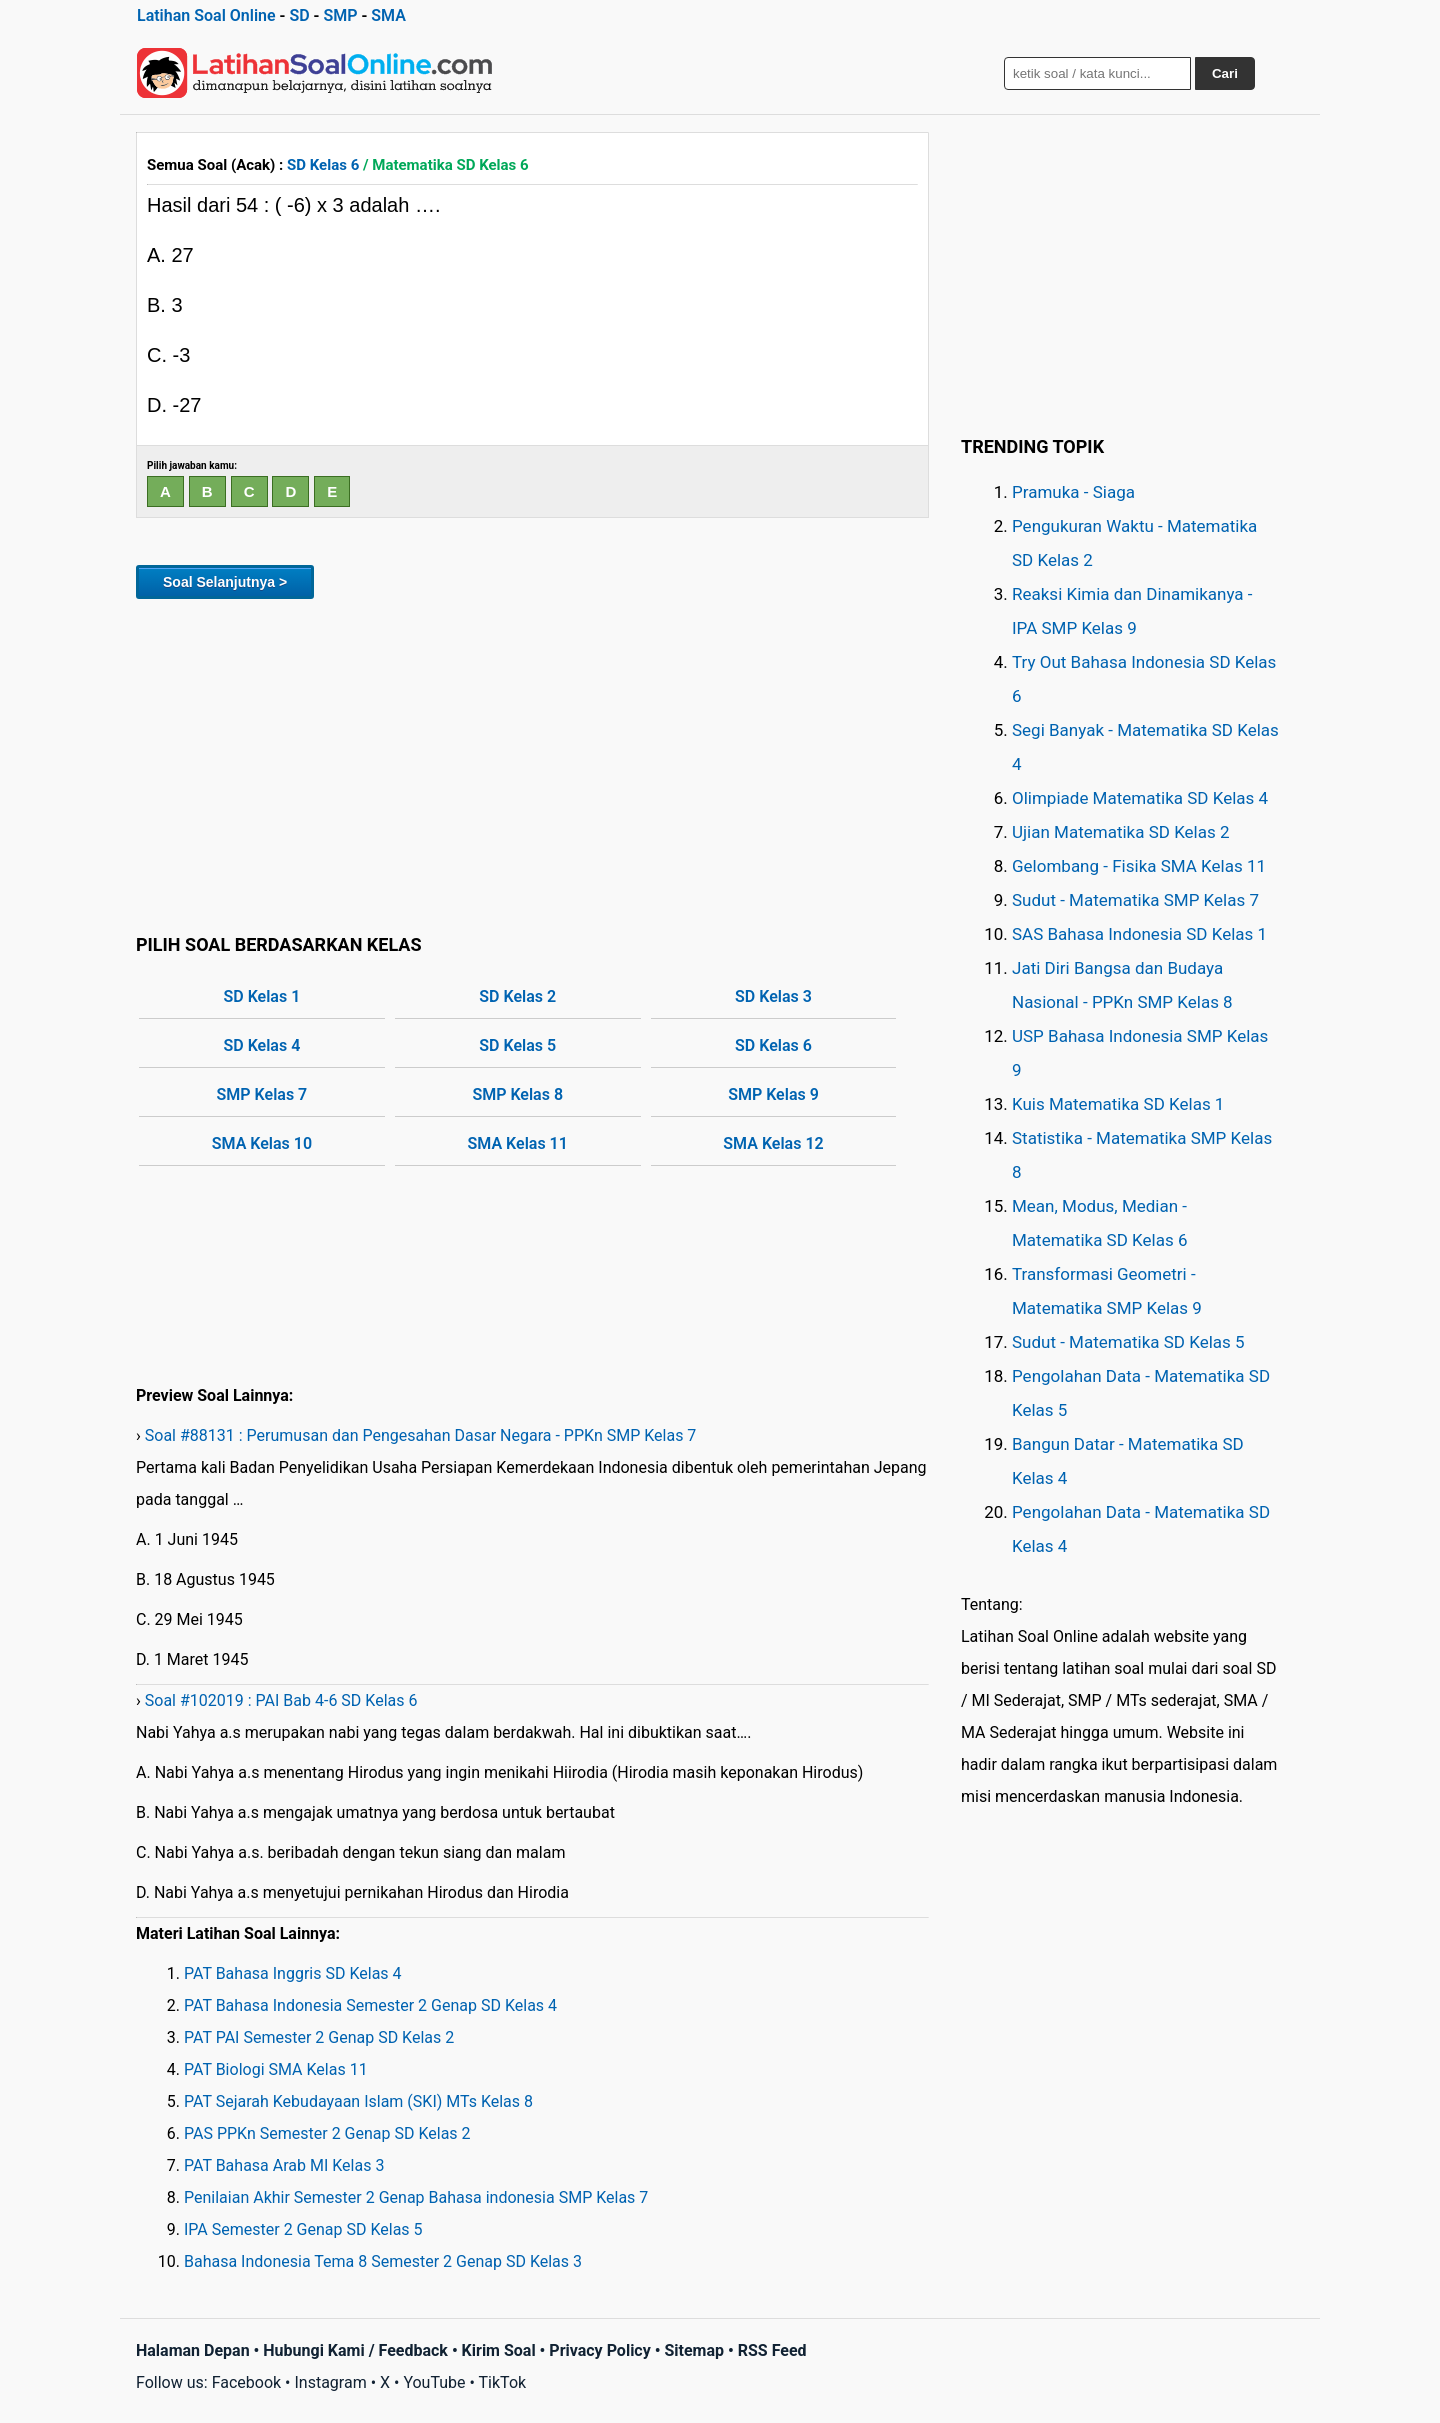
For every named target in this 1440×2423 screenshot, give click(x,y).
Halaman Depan (193, 2350)
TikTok (503, 2382)
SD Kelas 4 (262, 1045)
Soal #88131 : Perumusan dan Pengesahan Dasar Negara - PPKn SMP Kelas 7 (421, 1435)
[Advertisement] (532, 763)
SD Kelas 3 (773, 996)
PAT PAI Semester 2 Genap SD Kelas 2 (319, 2037)
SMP (340, 15)
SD (299, 15)
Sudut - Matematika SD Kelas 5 (1128, 1342)
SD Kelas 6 (323, 165)
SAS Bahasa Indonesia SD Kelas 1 (1139, 934)
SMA (388, 15)
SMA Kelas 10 (262, 1143)
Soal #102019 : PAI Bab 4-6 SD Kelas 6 (281, 1700)
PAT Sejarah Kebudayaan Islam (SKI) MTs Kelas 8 (358, 2101)
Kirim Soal (499, 2350)
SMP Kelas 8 (517, 1094)
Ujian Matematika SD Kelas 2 (1121, 832)
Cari (1225, 73)
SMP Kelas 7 (262, 1094)
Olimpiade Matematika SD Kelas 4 (1140, 798)
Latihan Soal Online (206, 15)
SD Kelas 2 (517, 996)
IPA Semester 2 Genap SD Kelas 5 (303, 2229)
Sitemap (694, 2350)
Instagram (330, 2382)
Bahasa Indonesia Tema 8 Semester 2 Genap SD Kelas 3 (383, 2261)
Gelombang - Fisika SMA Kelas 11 (1139, 866)
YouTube (434, 2382)
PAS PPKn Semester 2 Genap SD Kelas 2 (327, 2133)
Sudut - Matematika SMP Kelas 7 (1135, 900)
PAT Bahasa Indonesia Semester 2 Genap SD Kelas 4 (370, 2005)
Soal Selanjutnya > (225, 582)
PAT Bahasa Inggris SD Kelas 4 (293, 1973)
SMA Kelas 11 (518, 1143)
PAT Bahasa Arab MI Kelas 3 (284, 2165)
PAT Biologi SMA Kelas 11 (276, 2069)
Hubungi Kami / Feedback (355, 2350)
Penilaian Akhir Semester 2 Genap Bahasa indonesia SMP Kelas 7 (416, 2197)
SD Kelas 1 (262, 996)
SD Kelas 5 (517, 1045)
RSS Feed (772, 2350)
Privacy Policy (599, 2350)
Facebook (246, 2382)
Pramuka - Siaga (1073, 492)
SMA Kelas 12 (773, 1143)
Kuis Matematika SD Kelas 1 (1118, 1104)
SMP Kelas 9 (773, 1094)
